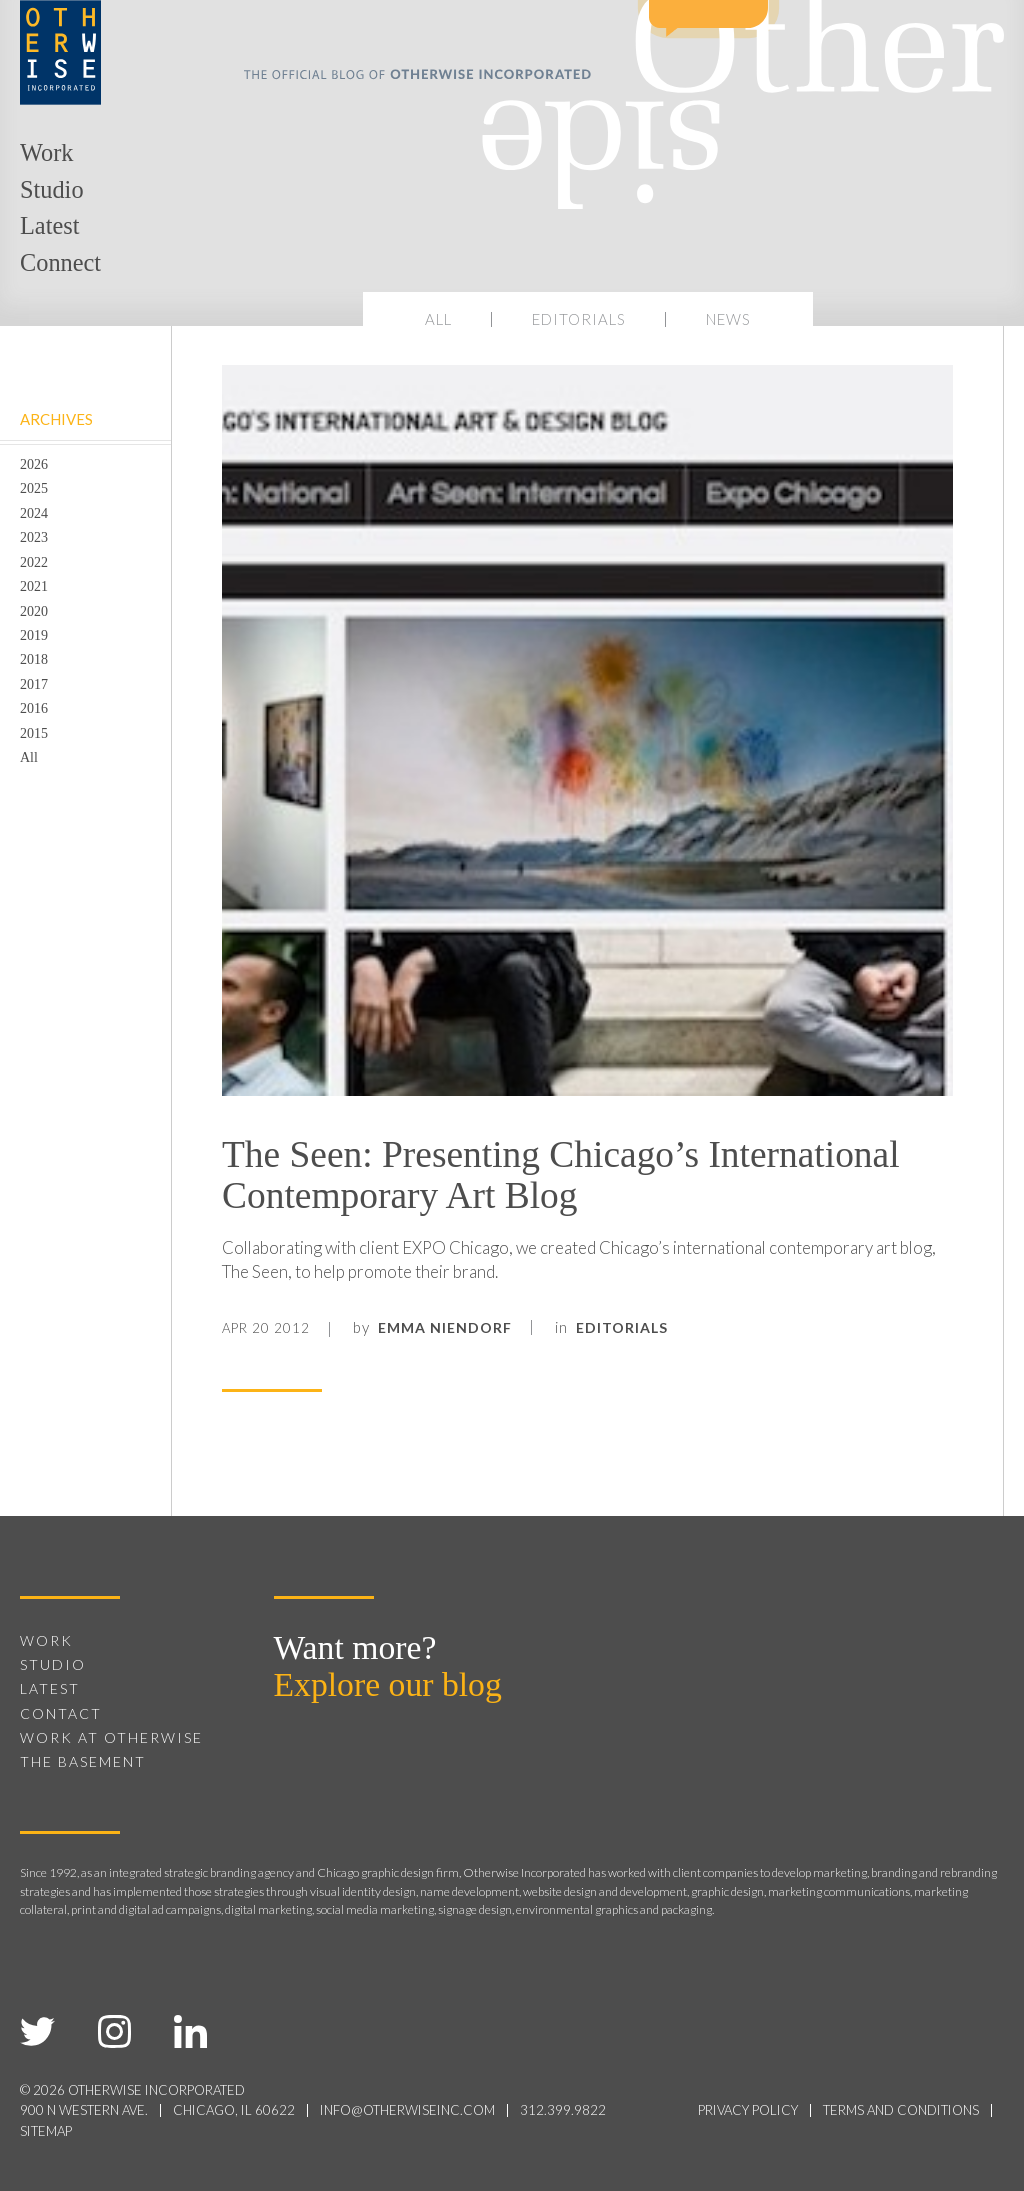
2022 (34, 562)
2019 (34, 635)
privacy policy (748, 2110)
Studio (52, 189)
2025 (34, 488)
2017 (34, 684)
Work (46, 152)
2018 (34, 659)
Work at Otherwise (111, 1737)
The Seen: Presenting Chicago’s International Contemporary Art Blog (561, 1175)
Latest (49, 225)
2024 (34, 513)
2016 (34, 708)
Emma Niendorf (445, 1327)
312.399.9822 (563, 2110)
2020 (34, 611)
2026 (34, 464)
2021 (34, 586)
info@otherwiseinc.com (407, 2110)
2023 (34, 537)
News (728, 319)
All (438, 319)
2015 (34, 733)
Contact (61, 1713)
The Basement (83, 1761)
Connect (60, 262)
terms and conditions (901, 2110)
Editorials (579, 319)
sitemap (46, 2131)
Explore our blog (388, 1684)
